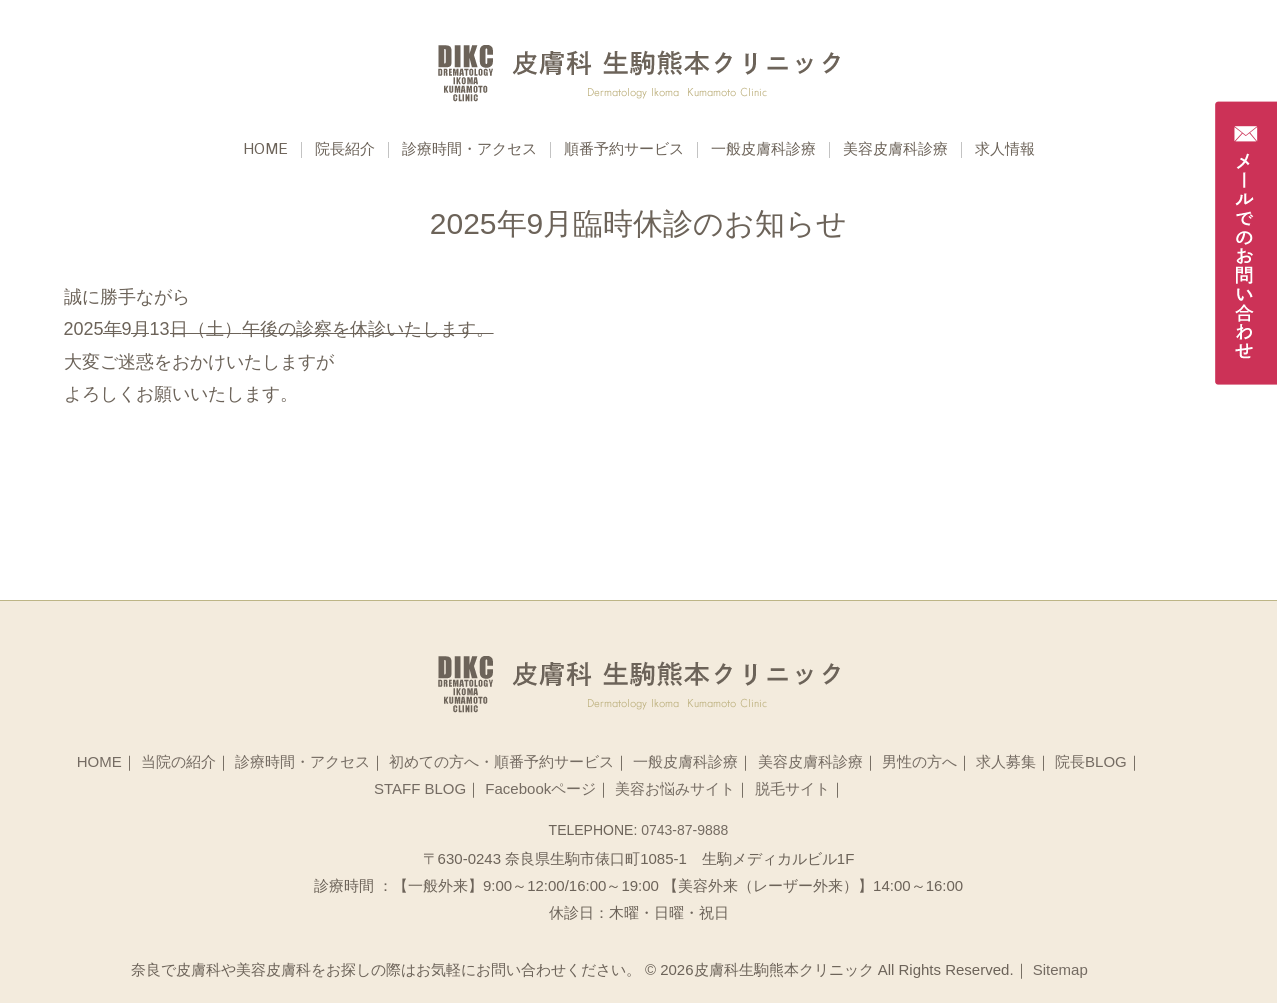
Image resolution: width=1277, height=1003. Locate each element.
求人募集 (1006, 761)
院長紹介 (345, 150)
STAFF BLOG (420, 788)
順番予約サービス (624, 150)
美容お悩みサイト (675, 788)
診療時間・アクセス (469, 150)
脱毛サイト (792, 788)
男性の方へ (919, 761)
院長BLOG (1091, 761)
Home (265, 150)
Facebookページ (540, 788)
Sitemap (1060, 969)
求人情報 (1005, 150)
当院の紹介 (178, 761)
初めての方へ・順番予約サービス (501, 761)
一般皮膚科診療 (763, 150)
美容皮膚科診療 (895, 150)
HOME (99, 761)
